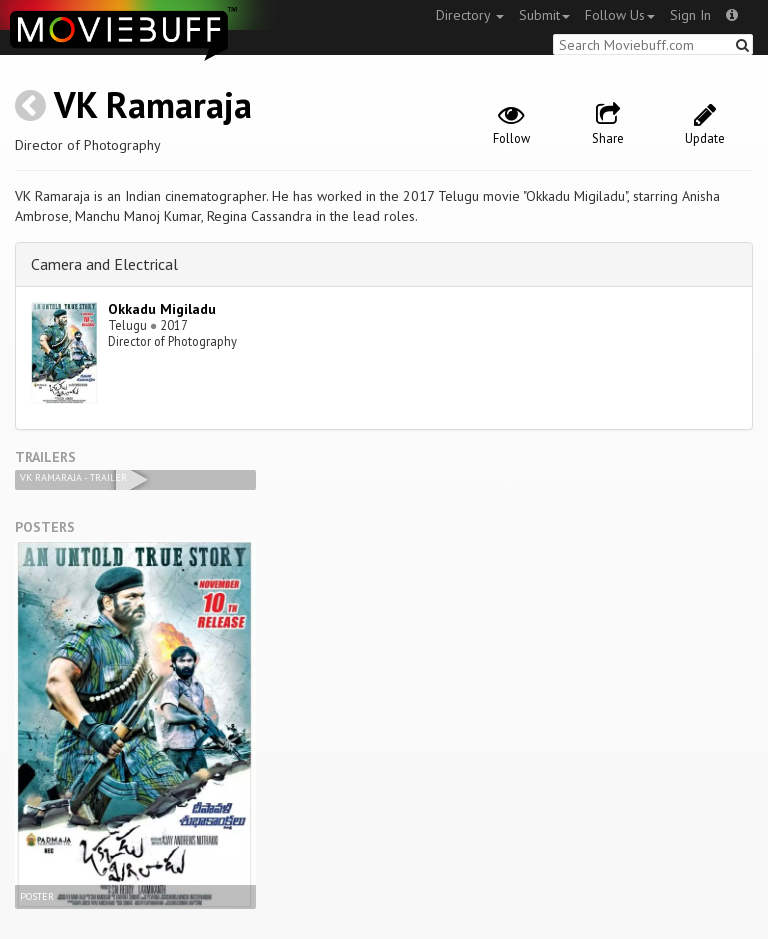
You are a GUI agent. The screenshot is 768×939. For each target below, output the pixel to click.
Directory (470, 15)
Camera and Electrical (104, 264)
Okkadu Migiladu (162, 309)
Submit (544, 15)
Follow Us (620, 15)
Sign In (690, 15)
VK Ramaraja (153, 104)
